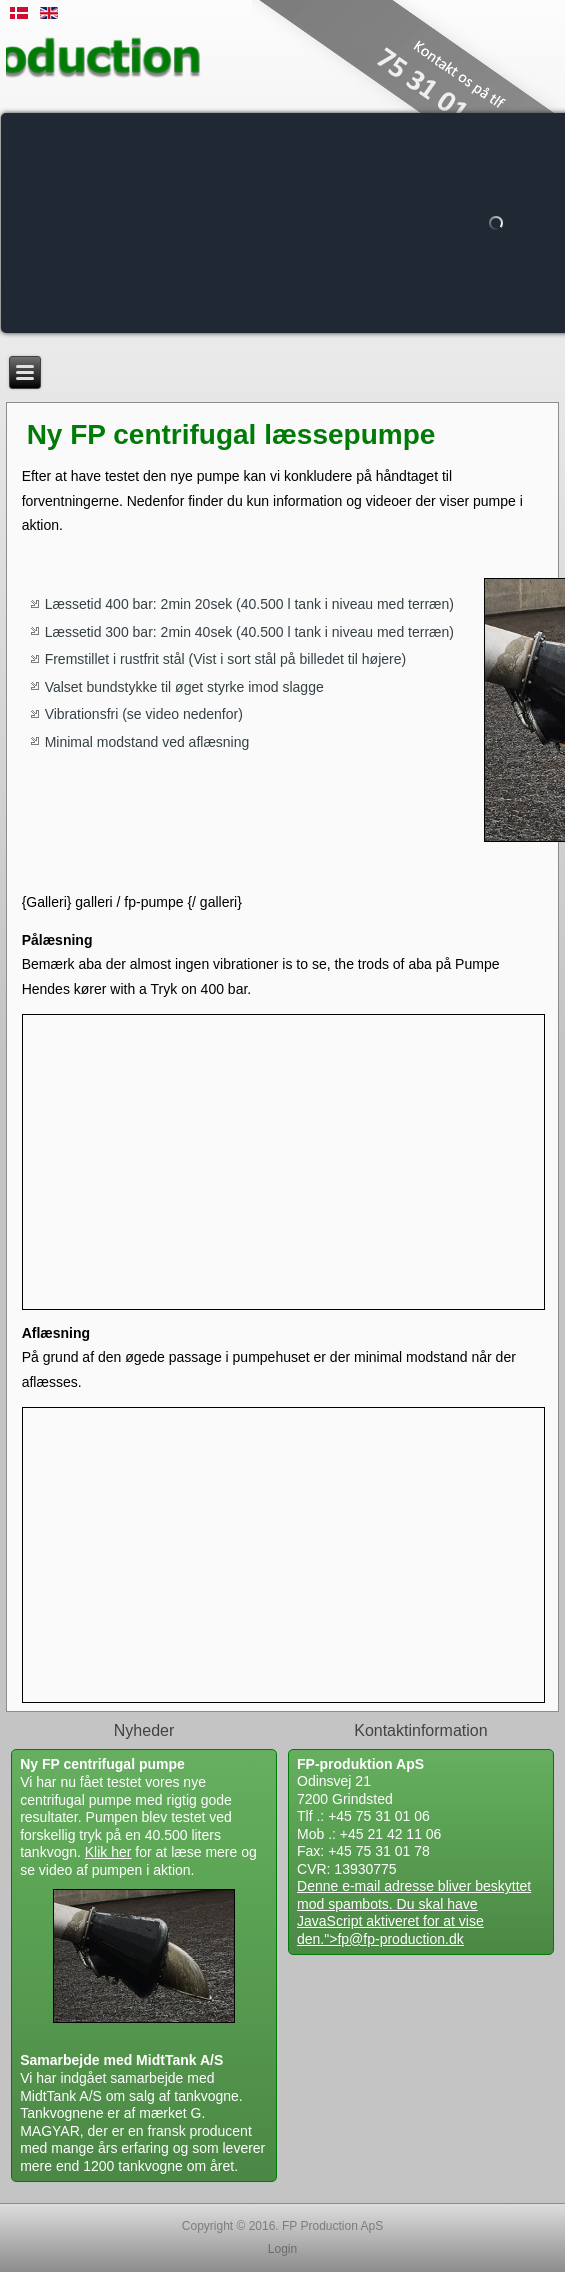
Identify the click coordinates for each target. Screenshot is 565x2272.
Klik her (108, 1852)
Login (282, 2249)
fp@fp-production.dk (400, 1939)
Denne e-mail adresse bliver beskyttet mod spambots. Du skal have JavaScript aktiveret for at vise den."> (414, 1912)
